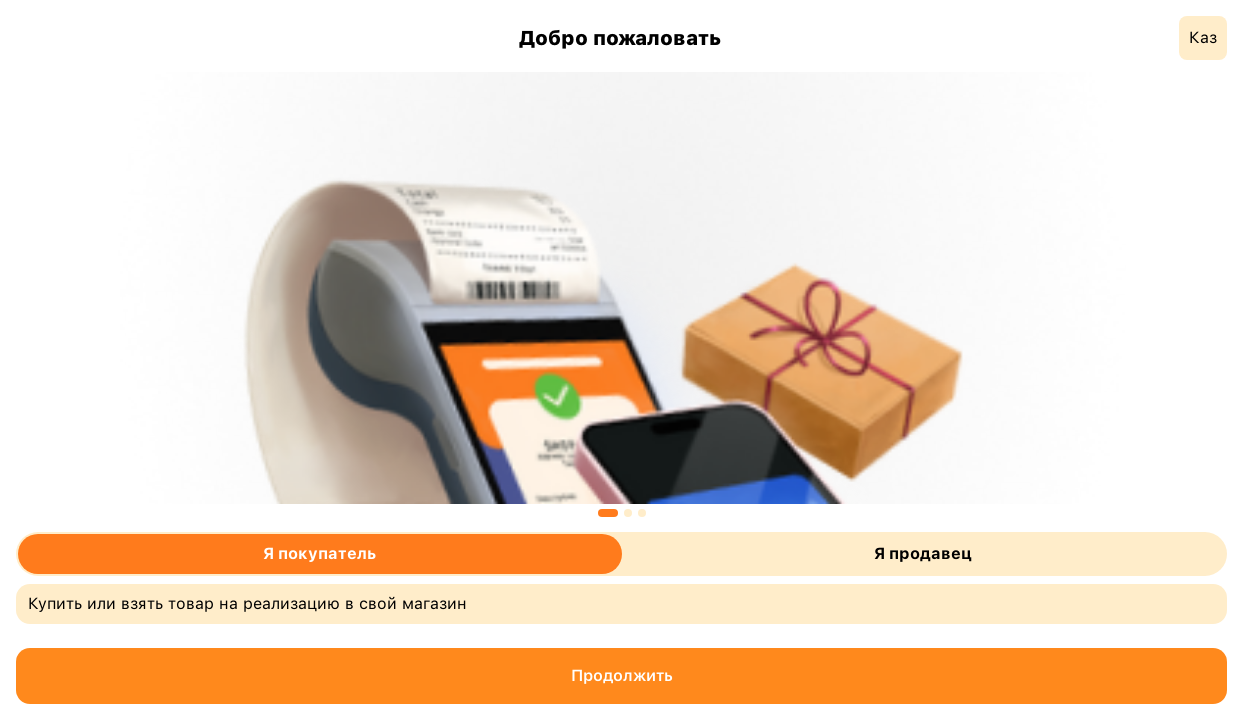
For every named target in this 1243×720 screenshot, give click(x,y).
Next (1149, 292)
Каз (1203, 37)
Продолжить (622, 675)
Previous (95, 292)
